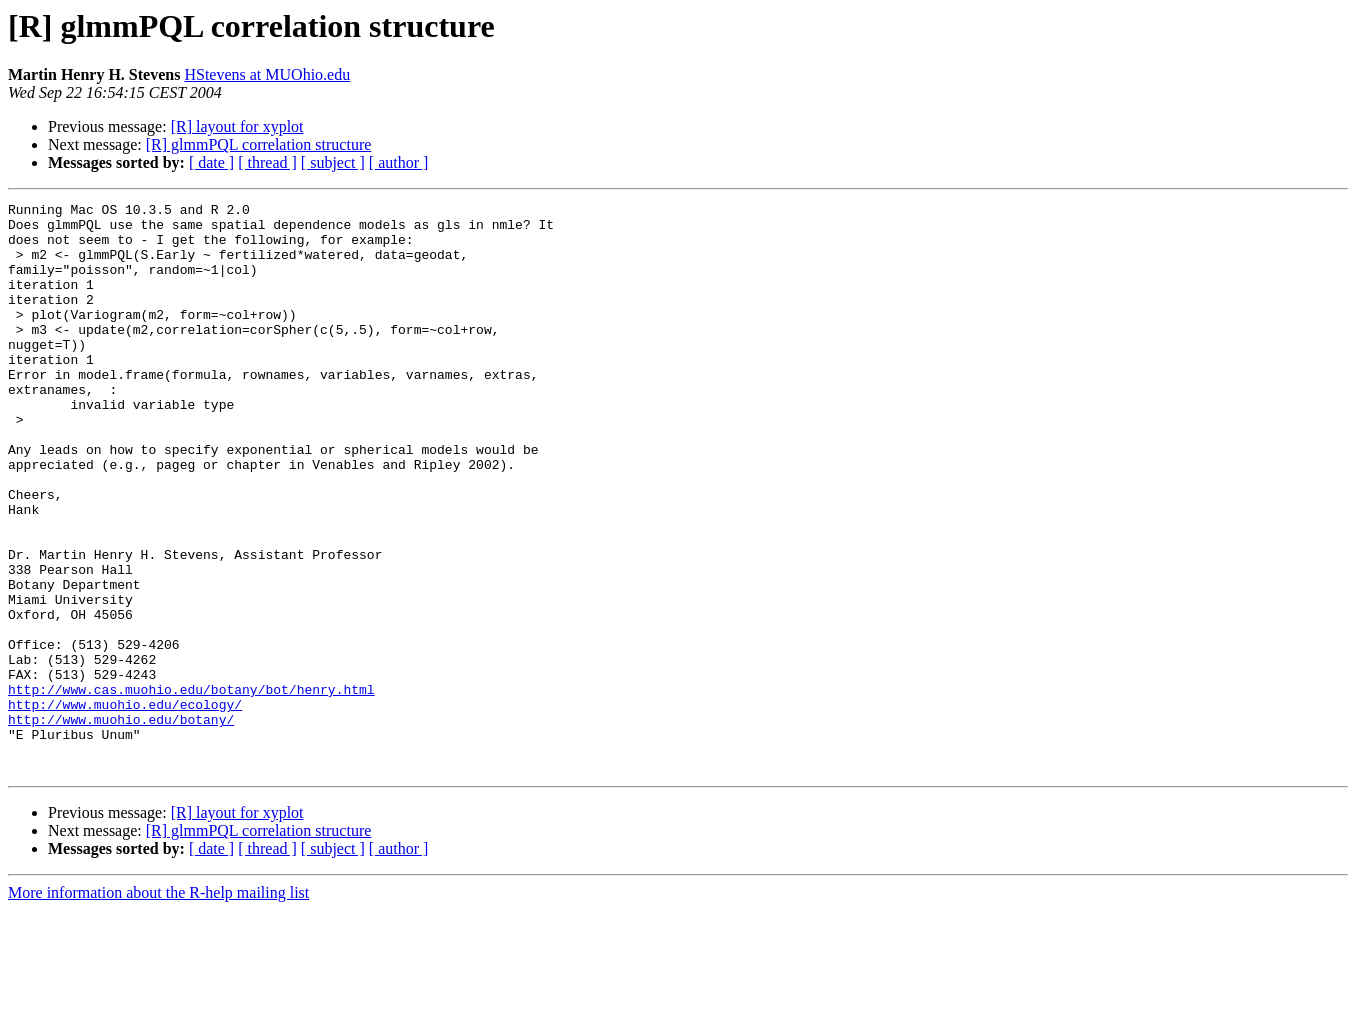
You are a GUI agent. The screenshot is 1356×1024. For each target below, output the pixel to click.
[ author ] (399, 162)
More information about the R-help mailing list (158, 1006)
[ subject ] (333, 162)
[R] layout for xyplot (237, 126)
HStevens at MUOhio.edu (267, 74)
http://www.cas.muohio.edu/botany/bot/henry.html (191, 788)
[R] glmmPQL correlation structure (259, 144)
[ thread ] (267, 162)
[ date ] (211, 162)
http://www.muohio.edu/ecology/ (125, 806)
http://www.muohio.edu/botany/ (121, 824)
